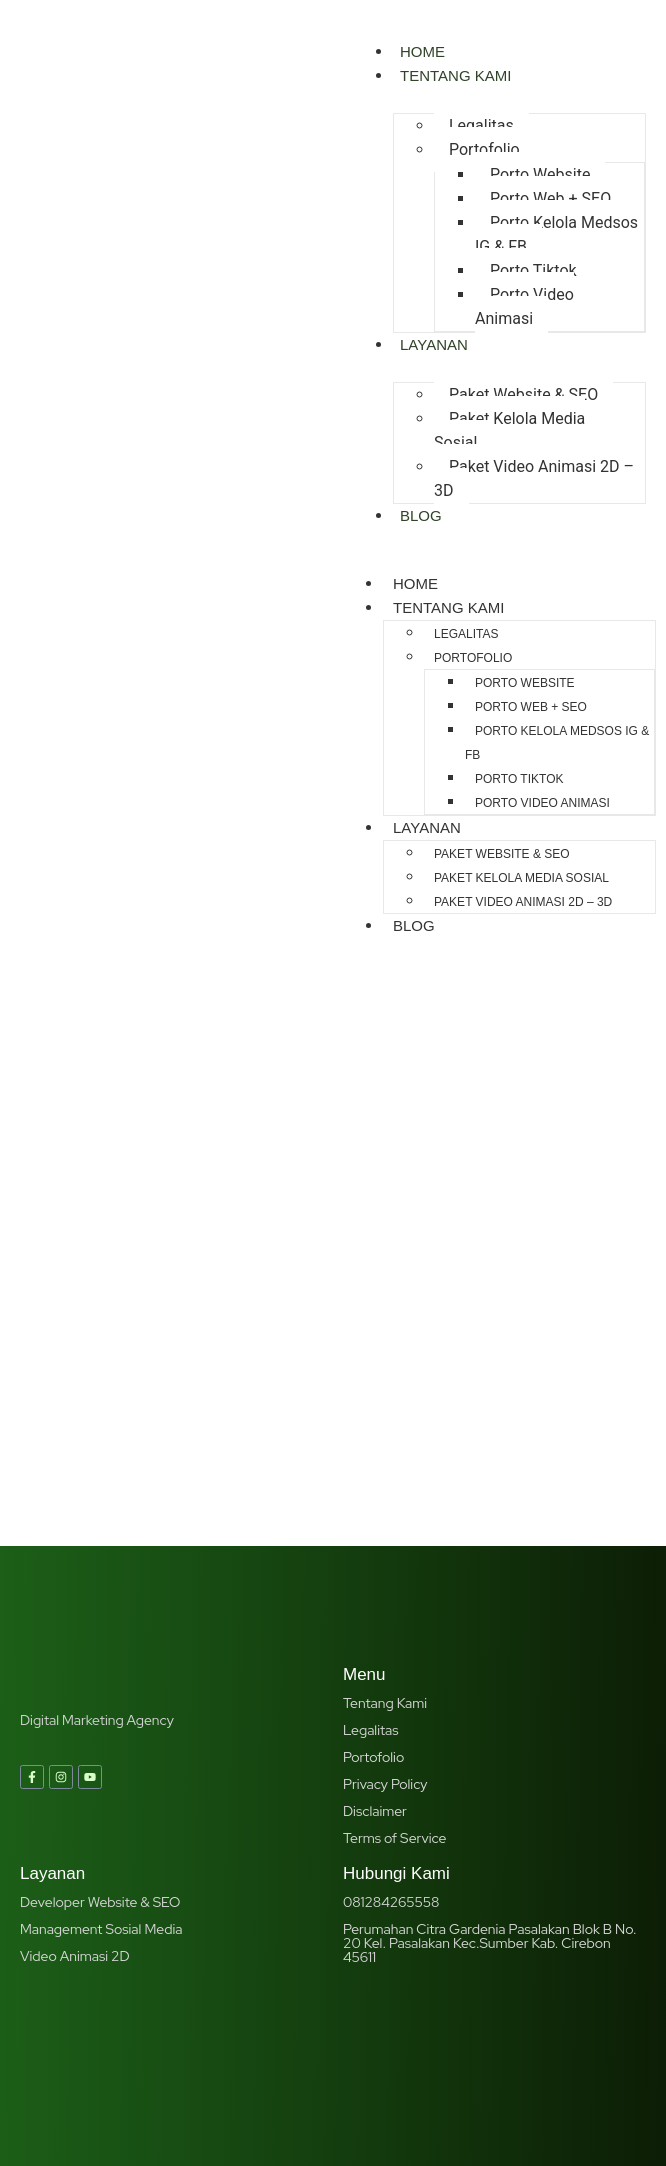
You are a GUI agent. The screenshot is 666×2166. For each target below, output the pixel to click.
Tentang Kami (455, 75)
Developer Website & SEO (100, 1709)
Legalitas (481, 125)
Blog (421, 515)
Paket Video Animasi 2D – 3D (534, 478)
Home (415, 583)
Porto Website (540, 174)
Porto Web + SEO (550, 198)
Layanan (434, 344)
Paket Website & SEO (523, 394)
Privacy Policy (385, 1591)
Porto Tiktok (533, 270)
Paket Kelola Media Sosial (509, 430)
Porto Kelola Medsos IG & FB (556, 234)
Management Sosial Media (101, 1736)
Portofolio (484, 149)
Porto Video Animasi (524, 306)
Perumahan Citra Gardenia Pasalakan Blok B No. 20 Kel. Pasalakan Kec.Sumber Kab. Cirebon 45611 (490, 1750)
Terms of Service (394, 1645)
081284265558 (391, 1709)
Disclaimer (375, 1618)
